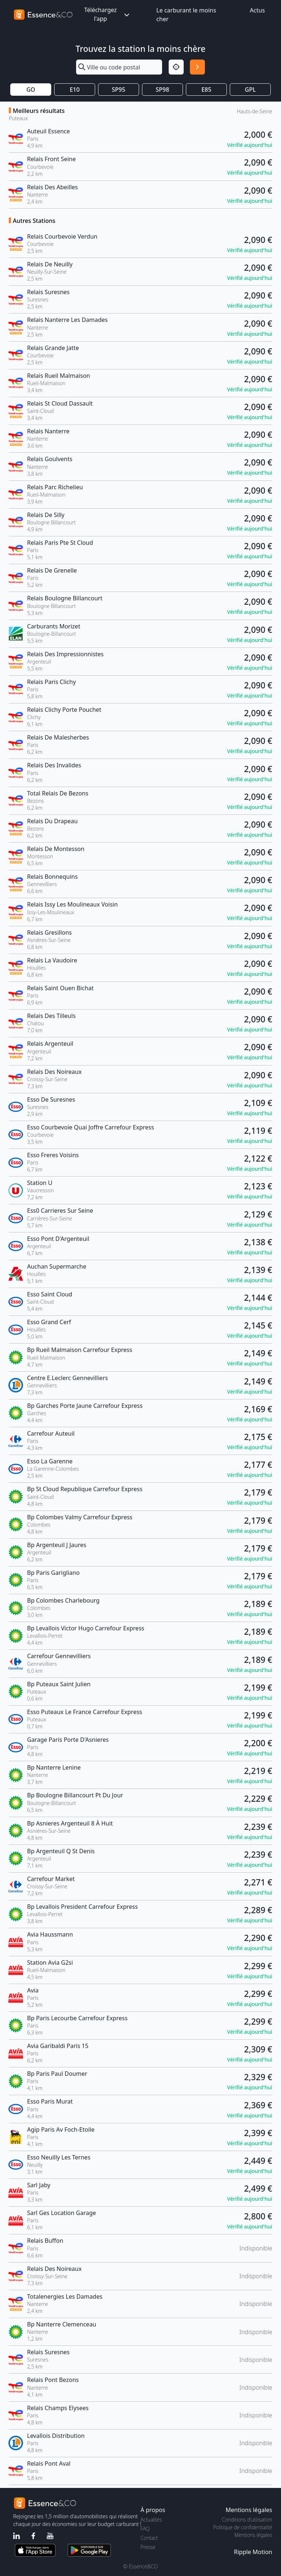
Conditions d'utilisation (247, 2519)
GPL (250, 90)
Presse (148, 2546)
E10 (74, 90)
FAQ (145, 2528)
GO (30, 90)
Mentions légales (253, 2534)
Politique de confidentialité (242, 2527)
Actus (257, 10)
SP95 (118, 90)
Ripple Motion (253, 2552)
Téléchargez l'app (107, 14)
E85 (206, 90)
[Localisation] (176, 67)
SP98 (162, 90)
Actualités (151, 2519)
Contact (149, 2537)
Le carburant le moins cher (186, 14)
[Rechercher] (197, 67)
